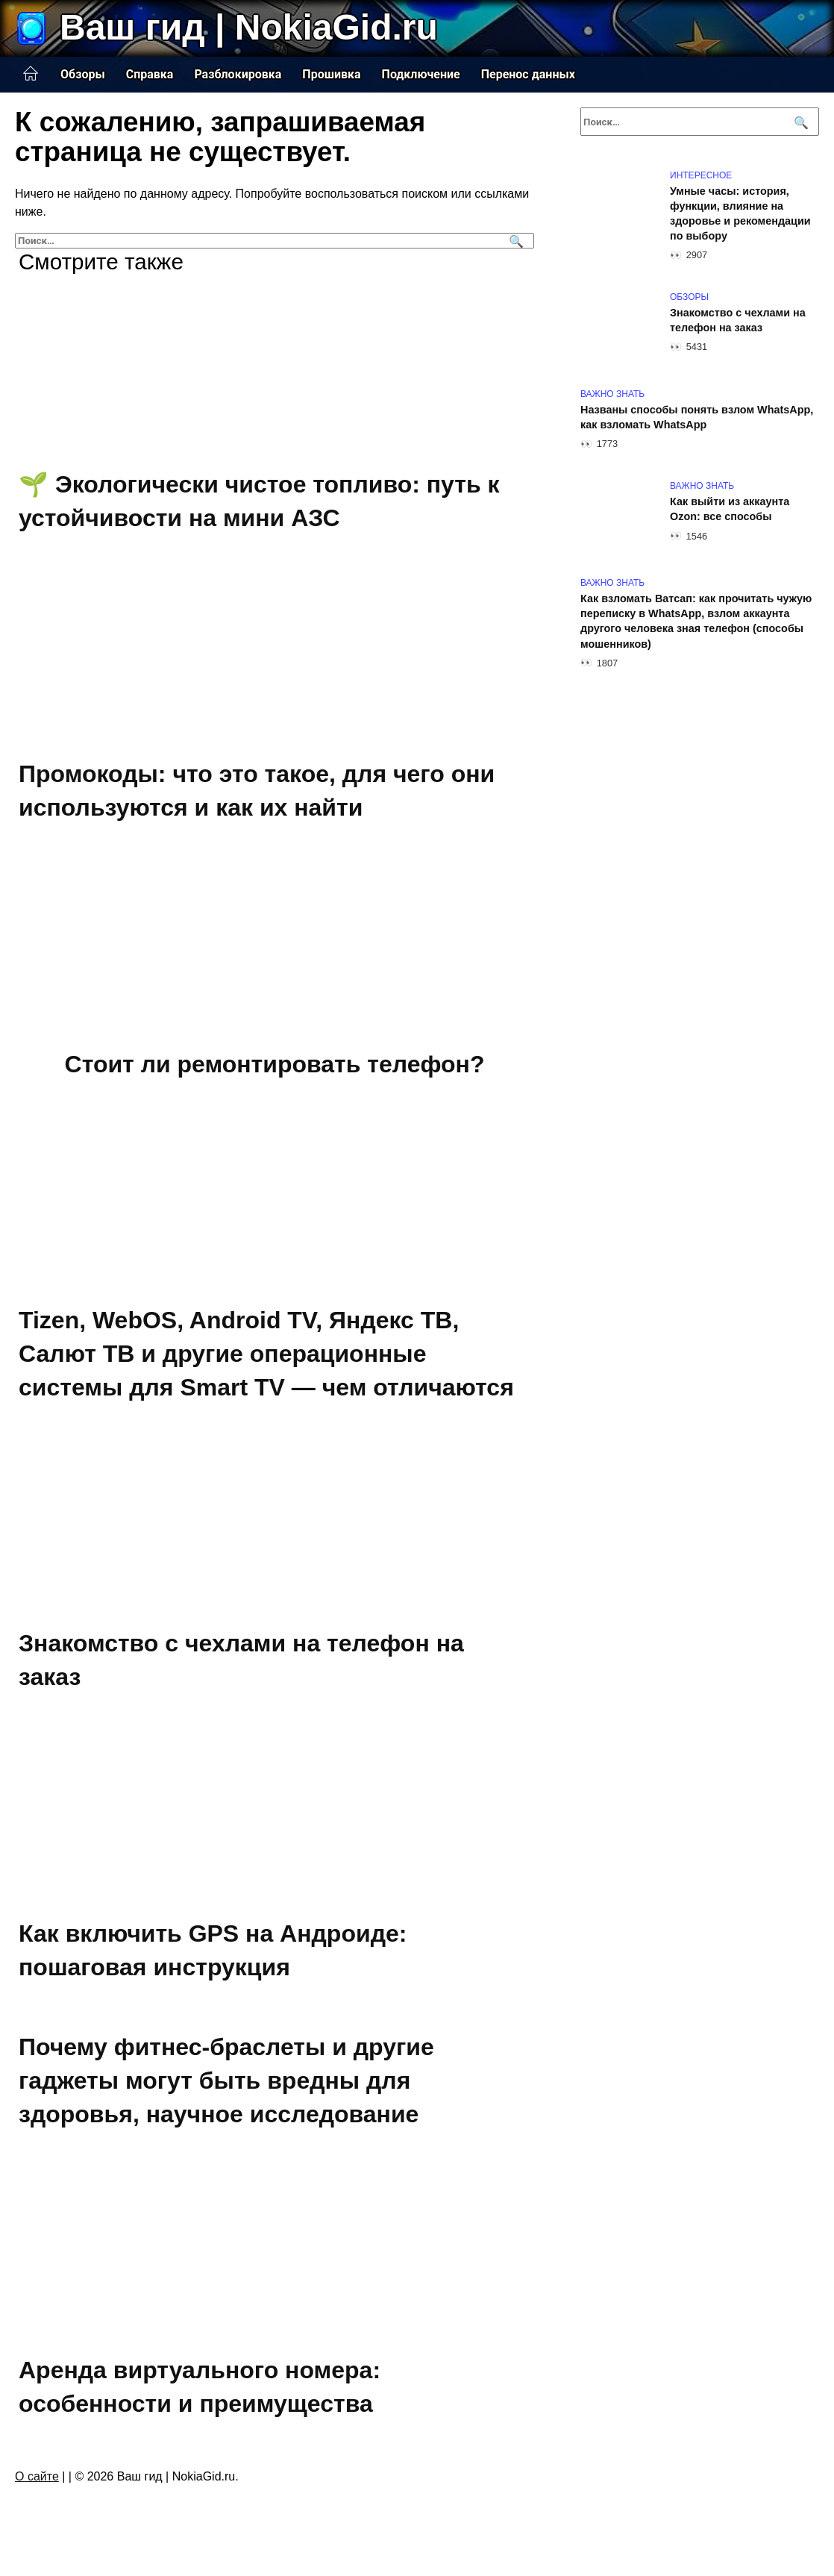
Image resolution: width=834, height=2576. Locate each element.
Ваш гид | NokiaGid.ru (249, 27)
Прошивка (331, 74)
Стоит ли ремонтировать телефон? (275, 1064)
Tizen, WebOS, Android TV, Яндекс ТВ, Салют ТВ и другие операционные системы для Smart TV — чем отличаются (266, 1354)
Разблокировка (237, 74)
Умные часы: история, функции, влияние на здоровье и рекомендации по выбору (740, 213)
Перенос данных (528, 74)
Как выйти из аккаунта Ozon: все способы (729, 508)
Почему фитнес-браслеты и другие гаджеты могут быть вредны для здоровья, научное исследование (226, 2080)
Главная (30, 74)
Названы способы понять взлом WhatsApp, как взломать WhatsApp (696, 417)
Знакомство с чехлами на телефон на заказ (738, 320)
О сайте (37, 2476)
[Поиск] (514, 240)
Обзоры (82, 74)
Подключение (421, 74)
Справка (150, 74)
